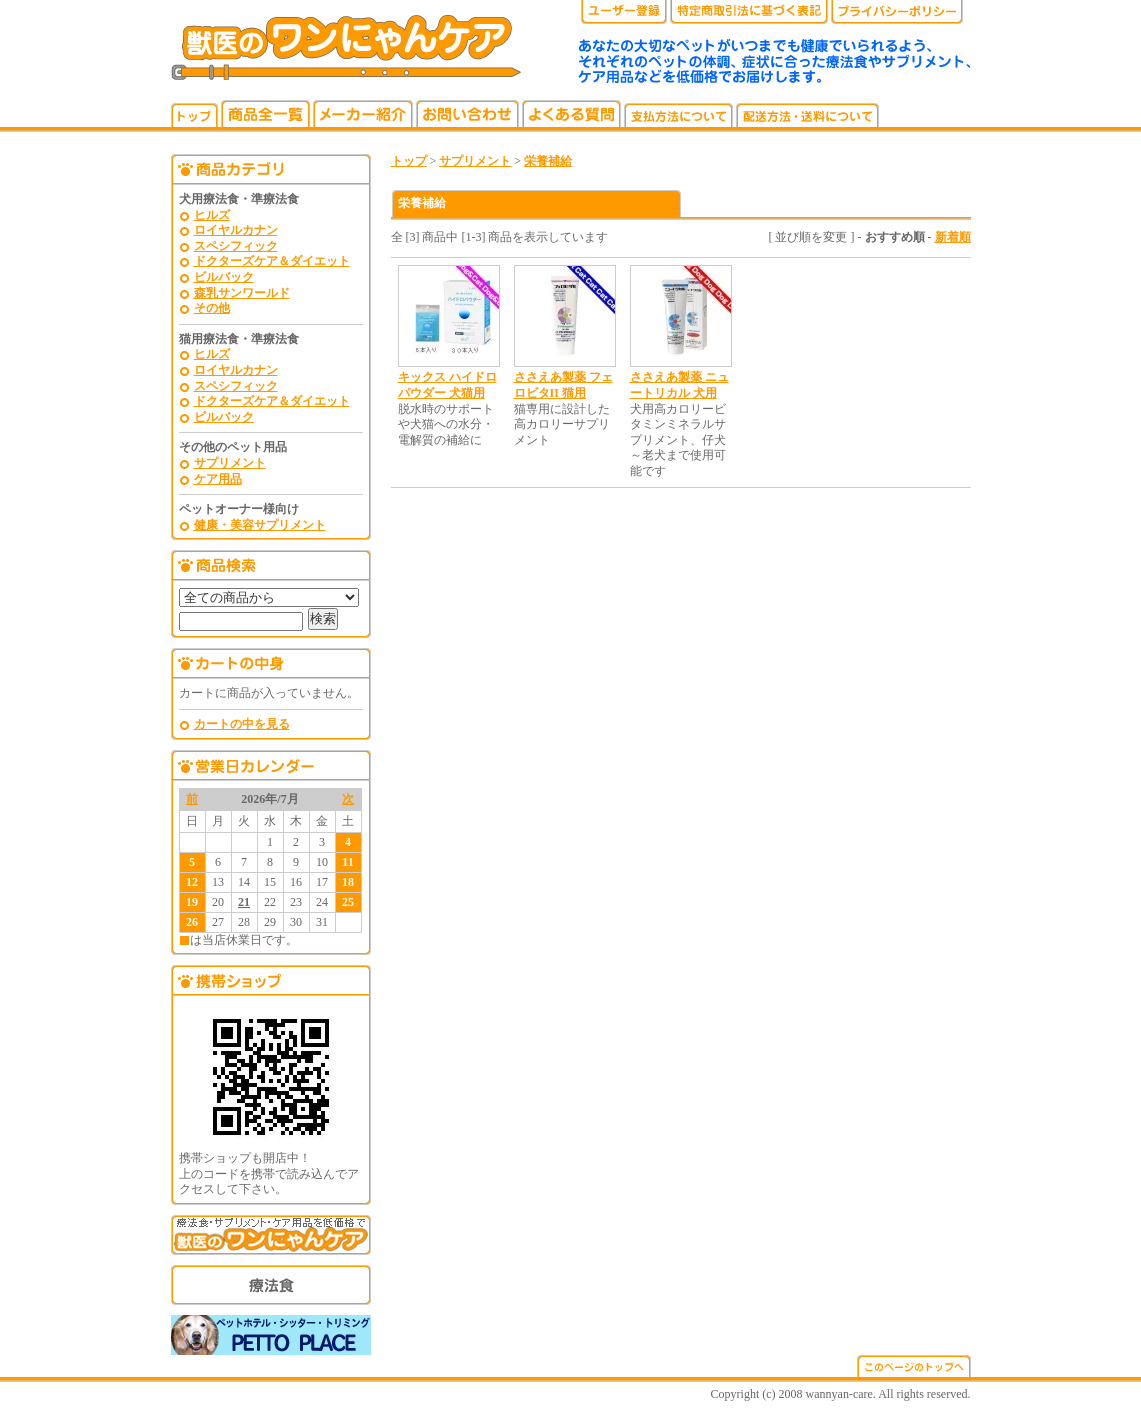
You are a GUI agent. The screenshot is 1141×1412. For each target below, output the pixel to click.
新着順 (953, 237)
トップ (409, 161)
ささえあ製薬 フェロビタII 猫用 (563, 385)
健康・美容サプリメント (260, 525)
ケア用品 (218, 479)
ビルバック (224, 277)
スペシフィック (236, 246)
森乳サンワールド (242, 293)
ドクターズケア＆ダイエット (272, 261)
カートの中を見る (242, 724)
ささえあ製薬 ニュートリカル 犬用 (679, 385)
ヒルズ (212, 215)
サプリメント (230, 463)
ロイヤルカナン (236, 230)
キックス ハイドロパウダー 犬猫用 (447, 385)
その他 (212, 308)
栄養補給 (548, 161)
